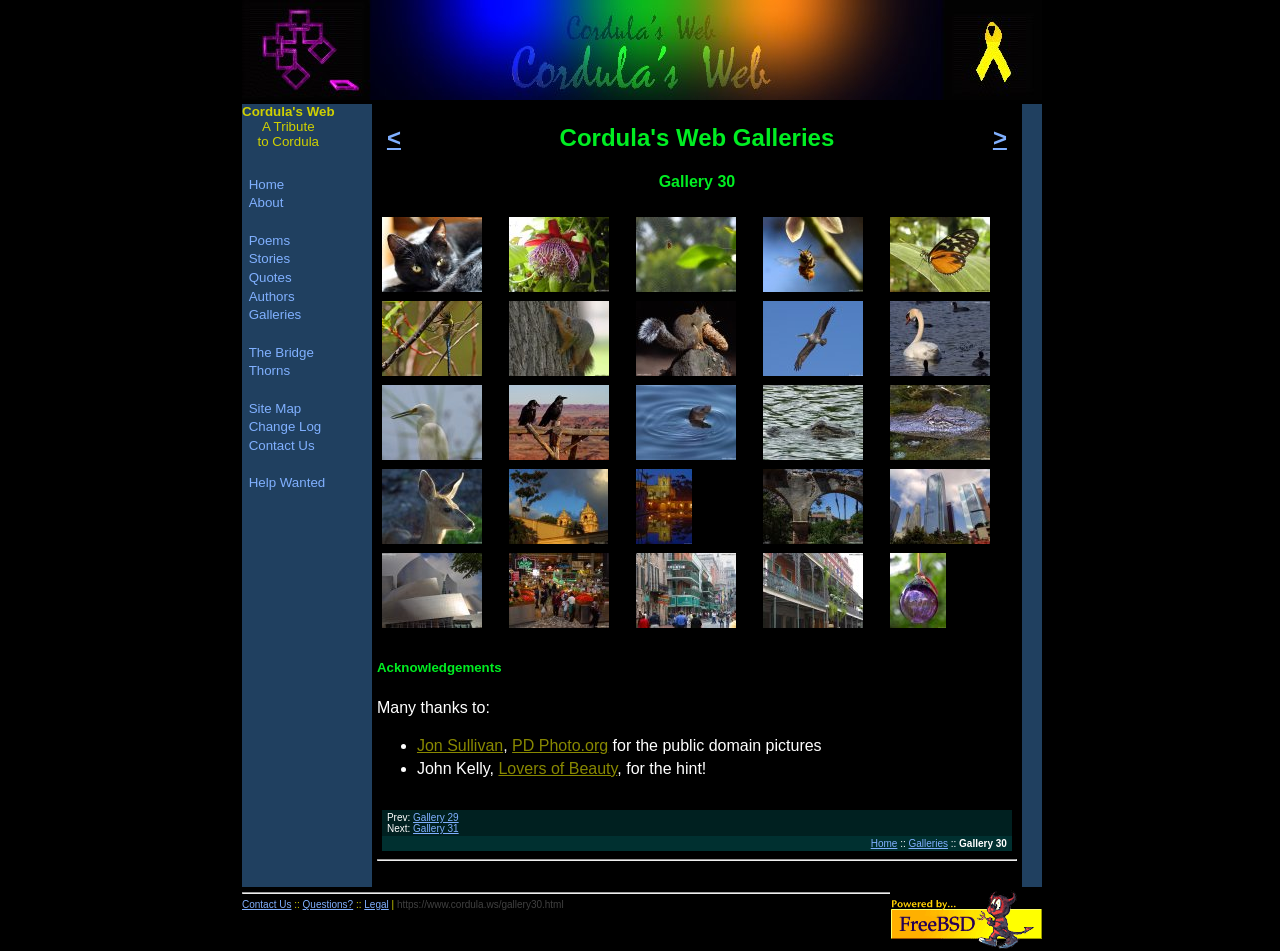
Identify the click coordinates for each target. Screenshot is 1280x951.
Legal (376, 904)
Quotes (270, 277)
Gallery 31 (436, 828)
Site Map (275, 408)
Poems (269, 240)
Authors (272, 296)
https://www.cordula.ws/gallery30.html (480, 904)
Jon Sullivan (460, 745)
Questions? (328, 904)
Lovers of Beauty (557, 768)
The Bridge (281, 352)
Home (884, 843)
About (266, 202)
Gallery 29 (436, 817)
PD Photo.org (560, 745)
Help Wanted (287, 482)
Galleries (928, 843)
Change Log (285, 426)
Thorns (269, 370)
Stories (269, 258)
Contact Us (282, 445)
